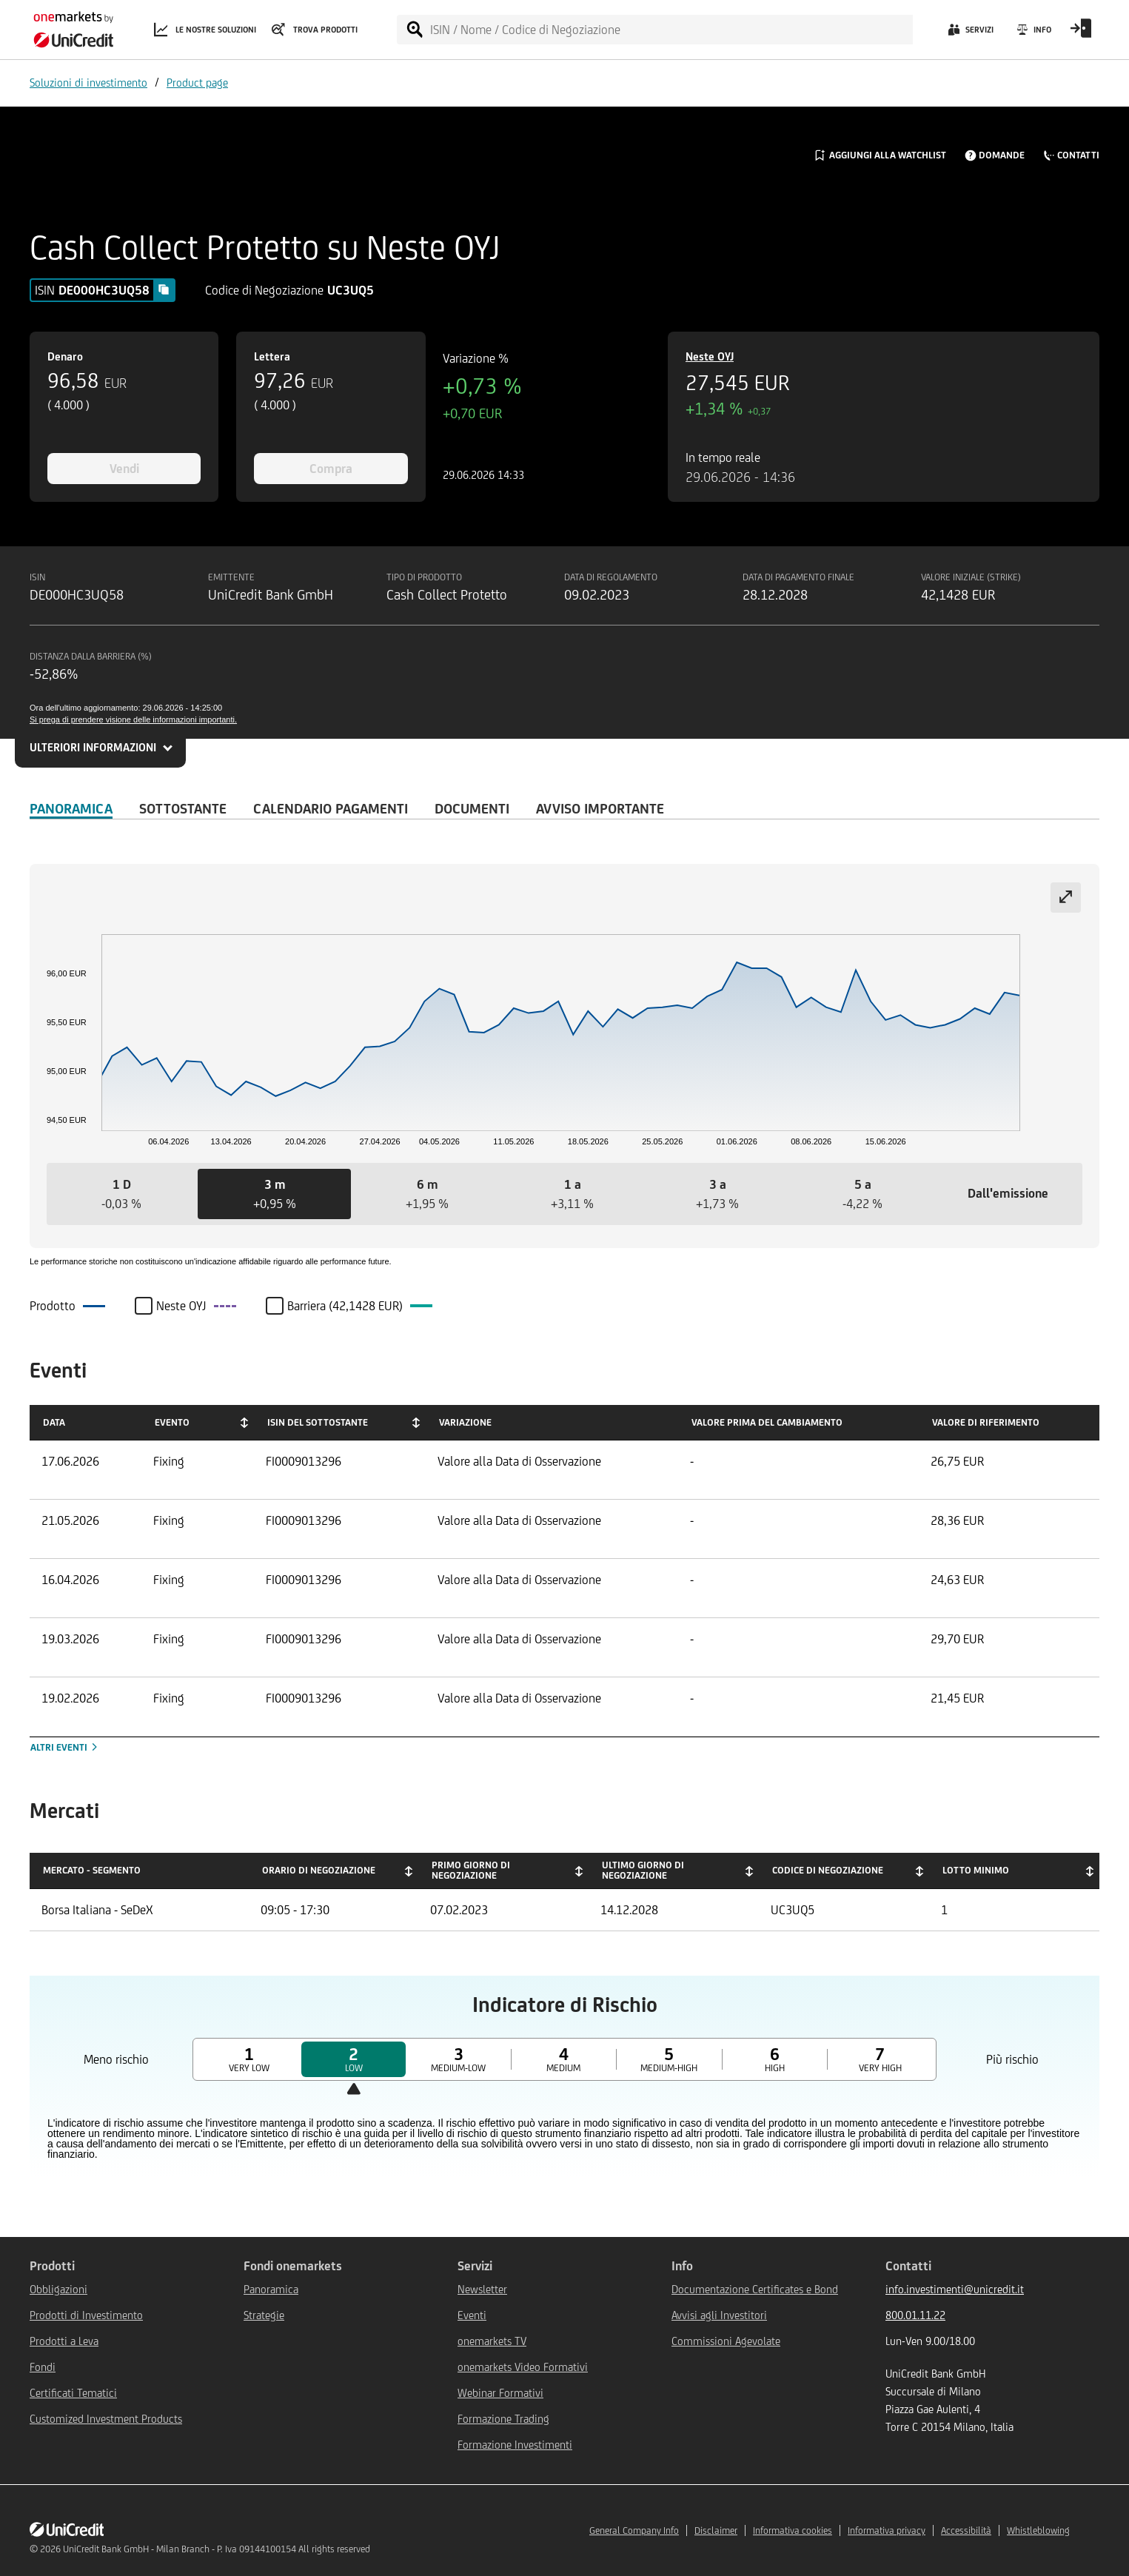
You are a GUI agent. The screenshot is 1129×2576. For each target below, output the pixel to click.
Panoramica (71, 808)
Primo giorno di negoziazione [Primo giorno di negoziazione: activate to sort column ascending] (471, 1870)
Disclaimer (715, 2530)
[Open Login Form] (1081, 33)
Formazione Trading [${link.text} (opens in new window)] (503, 2418)
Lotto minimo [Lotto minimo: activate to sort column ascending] (975, 1870)
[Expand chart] (1066, 897)
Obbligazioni (58, 2289)
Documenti (472, 808)
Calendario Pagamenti (330, 808)
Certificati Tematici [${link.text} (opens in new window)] (73, 2393)
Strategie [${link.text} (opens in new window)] (264, 2315)
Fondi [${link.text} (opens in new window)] (43, 2367)
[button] (121, 1194)
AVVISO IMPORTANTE (600, 808)
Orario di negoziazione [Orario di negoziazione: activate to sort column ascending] (318, 1870)
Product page (197, 82)
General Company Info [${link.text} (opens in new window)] (634, 2530)
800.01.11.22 (915, 2315)
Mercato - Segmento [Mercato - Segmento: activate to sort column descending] (92, 1870)
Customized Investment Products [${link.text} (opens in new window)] (106, 2418)
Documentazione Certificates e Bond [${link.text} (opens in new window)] (754, 2289)
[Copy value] (163, 289)
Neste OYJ (710, 356)
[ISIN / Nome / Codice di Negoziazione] (671, 29)
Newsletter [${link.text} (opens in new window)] (482, 2289)
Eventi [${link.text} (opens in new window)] (472, 2315)
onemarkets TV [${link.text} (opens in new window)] (492, 2341)
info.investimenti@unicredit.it (954, 2289)
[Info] (1033, 33)
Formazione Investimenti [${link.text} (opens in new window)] (515, 2444)
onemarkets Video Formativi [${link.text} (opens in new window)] (523, 2367)
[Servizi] (969, 33)
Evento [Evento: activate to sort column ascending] (172, 1422)
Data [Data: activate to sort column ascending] (54, 1422)
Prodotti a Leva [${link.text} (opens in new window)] (64, 2341)
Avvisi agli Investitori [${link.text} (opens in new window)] (719, 2315)
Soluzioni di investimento (88, 82)
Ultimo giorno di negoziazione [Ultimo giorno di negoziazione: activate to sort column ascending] (643, 1870)
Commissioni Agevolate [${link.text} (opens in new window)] (725, 2341)
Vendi (124, 468)
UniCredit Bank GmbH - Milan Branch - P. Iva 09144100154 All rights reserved (216, 2549)
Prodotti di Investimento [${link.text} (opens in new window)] (86, 2315)
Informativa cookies (792, 2530)
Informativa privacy (886, 2530)
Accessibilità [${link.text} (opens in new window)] (966, 2530)
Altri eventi (65, 1747)
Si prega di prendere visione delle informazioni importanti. (133, 719)
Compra (330, 468)
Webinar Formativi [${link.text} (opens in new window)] (500, 2393)
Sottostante (183, 808)
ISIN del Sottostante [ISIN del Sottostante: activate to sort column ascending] (317, 1422)
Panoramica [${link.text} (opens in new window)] (271, 2289)
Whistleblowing (1038, 2530)
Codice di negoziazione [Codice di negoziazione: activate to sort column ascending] (827, 1870)
